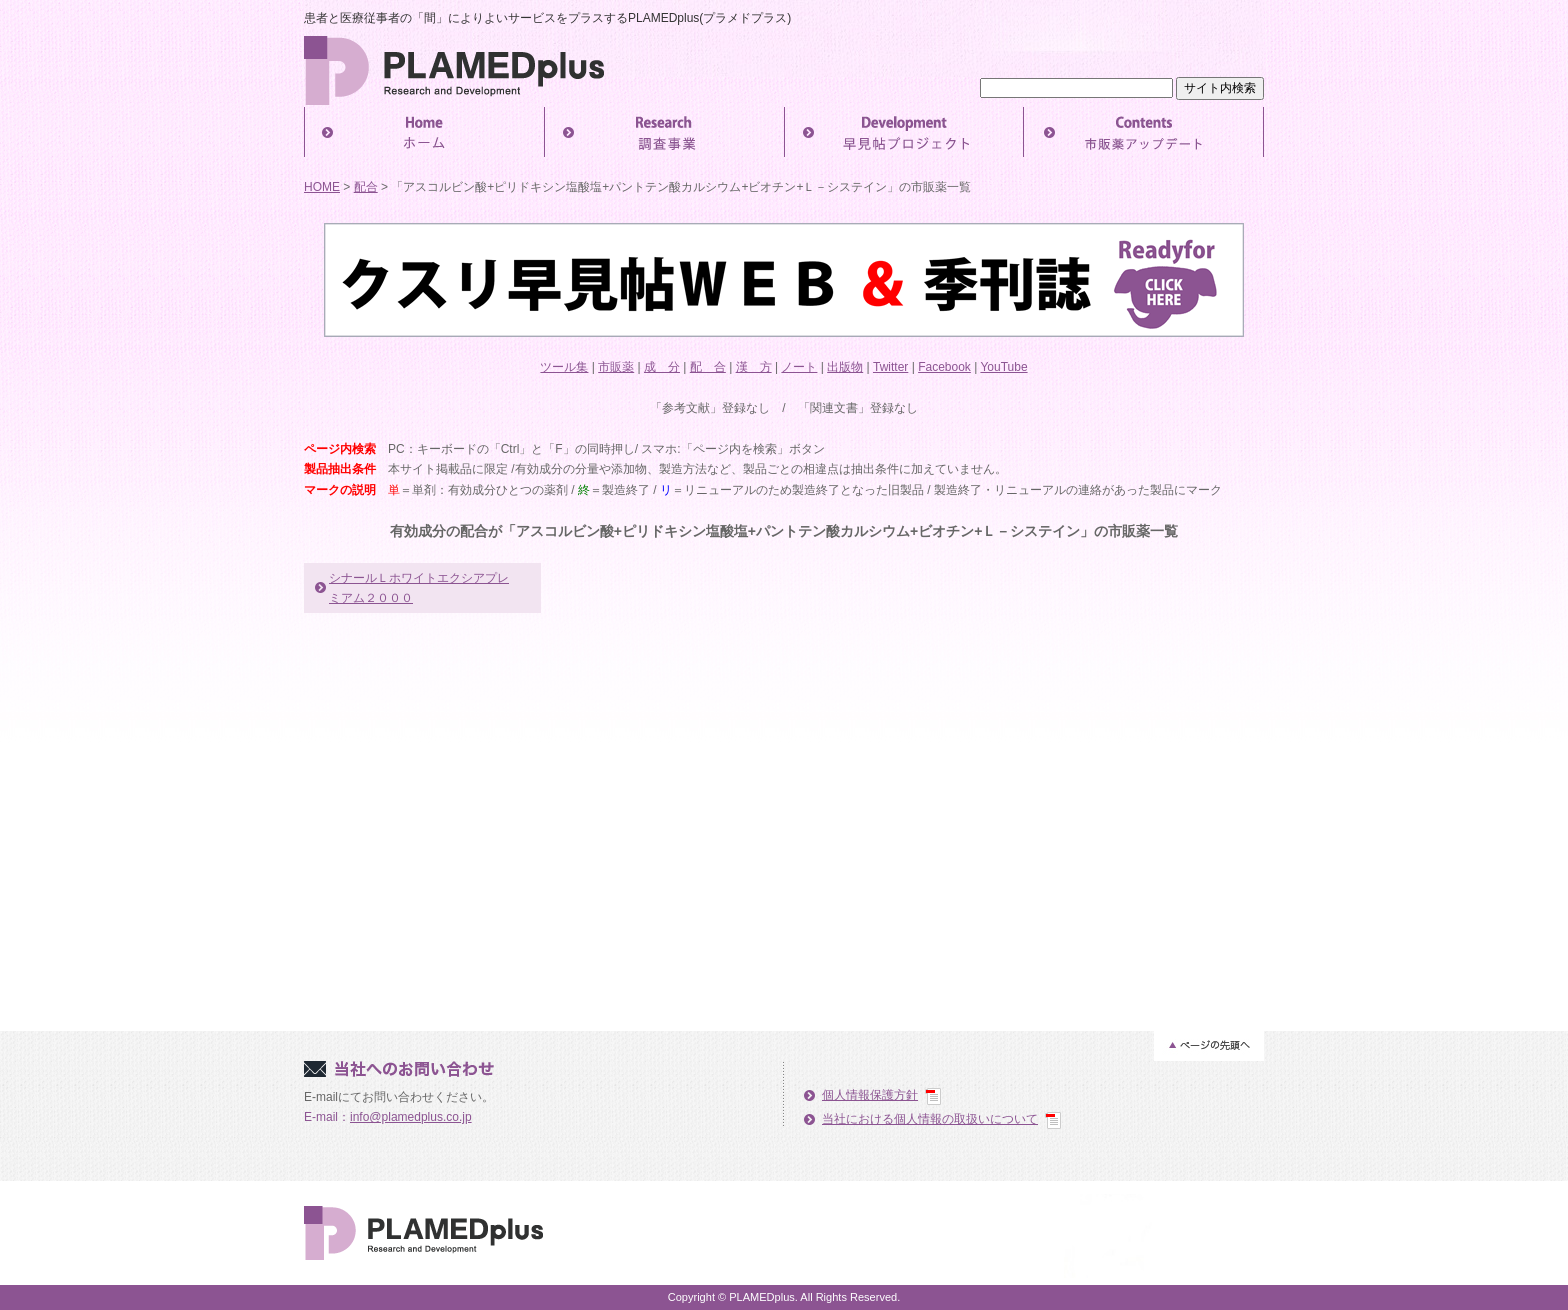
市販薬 (616, 367)
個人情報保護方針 (870, 1095)
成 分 (662, 367)
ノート (799, 367)
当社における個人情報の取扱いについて (930, 1119)
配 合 (708, 367)
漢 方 (754, 367)
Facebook (944, 367)
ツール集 (564, 367)
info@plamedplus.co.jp (411, 1117)
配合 (366, 187)
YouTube (1003, 367)
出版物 (845, 367)
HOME (322, 187)
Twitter (890, 367)
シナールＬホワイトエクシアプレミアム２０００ (419, 588)
